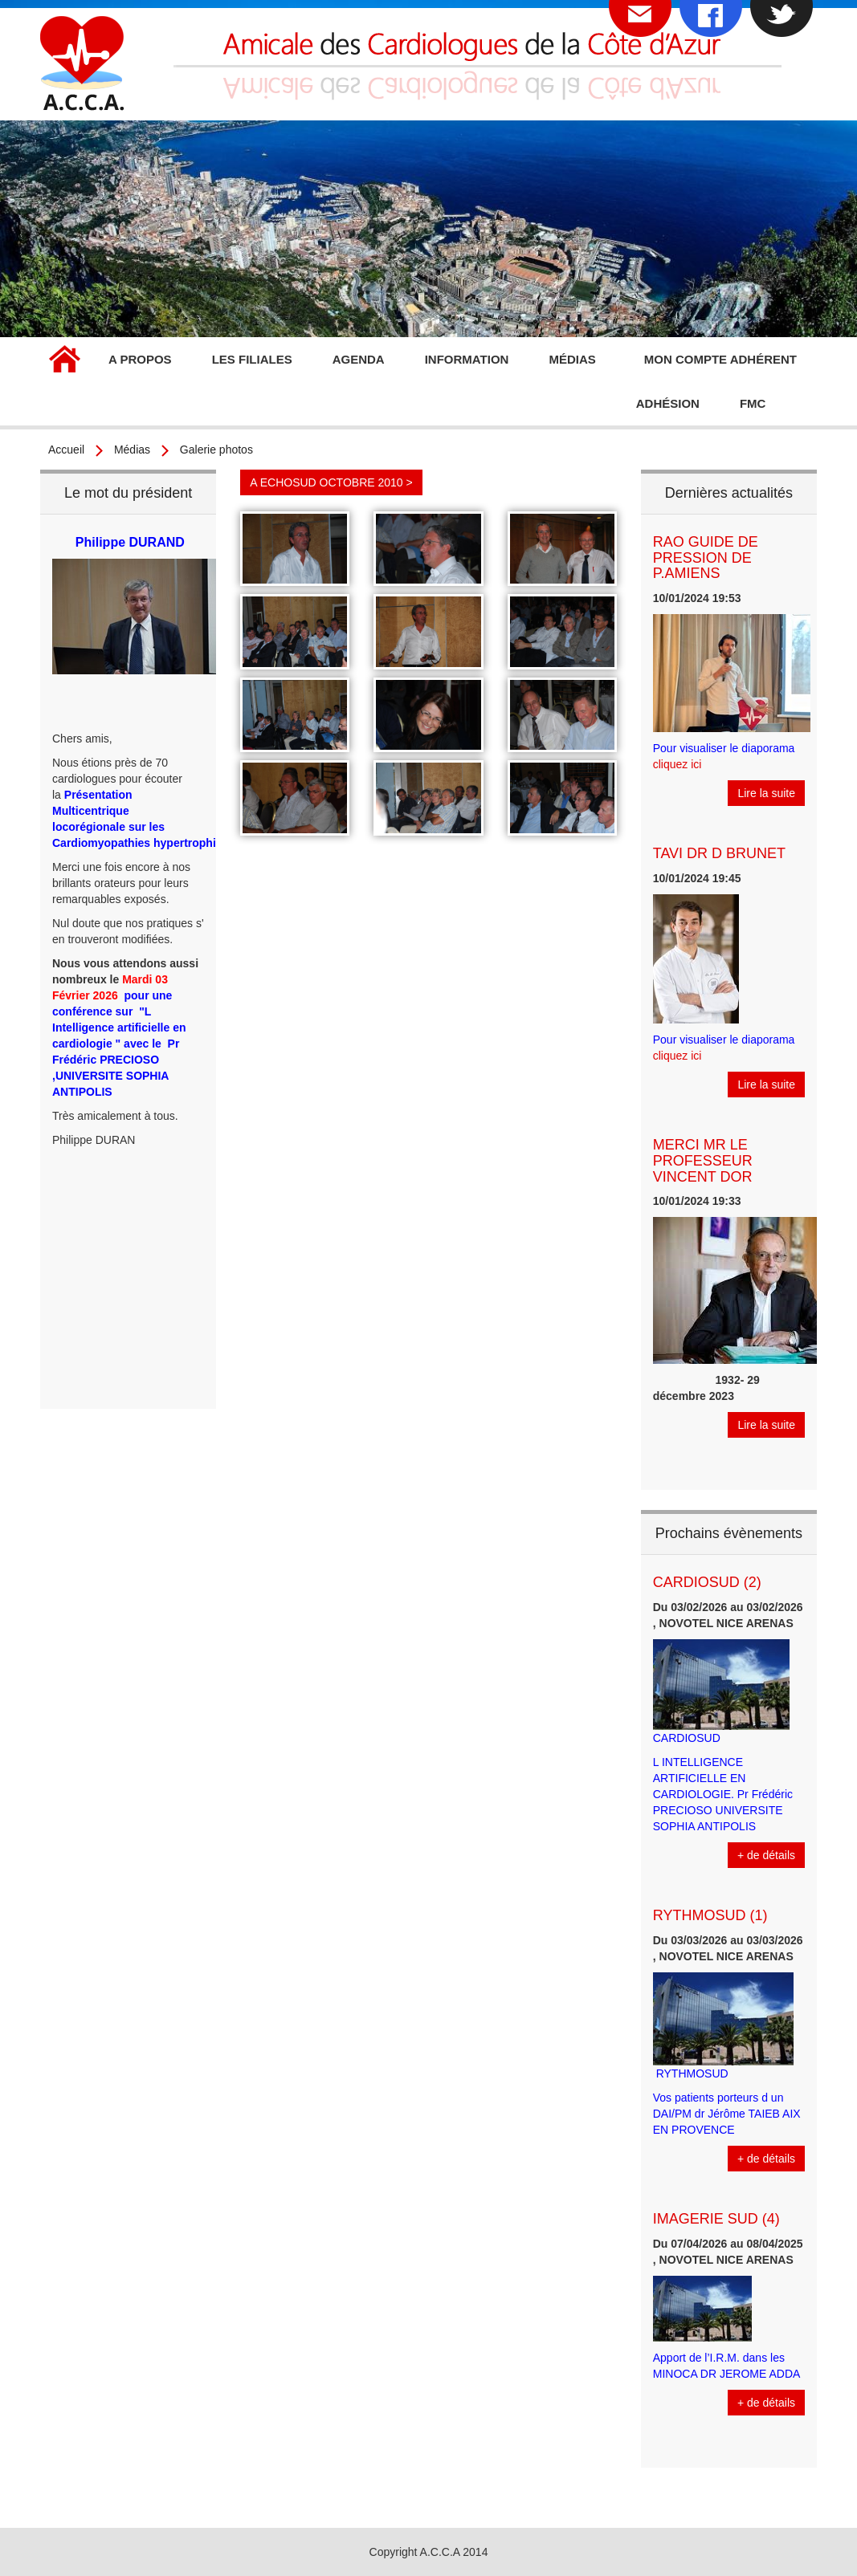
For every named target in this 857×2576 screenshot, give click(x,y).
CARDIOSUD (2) (707, 1582)
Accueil (64, 361)
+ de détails (766, 1855)
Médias (572, 359)
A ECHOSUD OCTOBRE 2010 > (331, 482)
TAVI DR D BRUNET (719, 853)
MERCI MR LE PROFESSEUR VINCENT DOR (703, 1161)
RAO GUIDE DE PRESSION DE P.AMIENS (705, 558)
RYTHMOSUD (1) (710, 1915)
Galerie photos (216, 449)
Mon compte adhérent (720, 359)
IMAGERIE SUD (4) (716, 2219)
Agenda (359, 359)
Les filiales (252, 359)
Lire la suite (766, 793)
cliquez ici (677, 764)
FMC (753, 403)
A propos (140, 359)
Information (467, 359)
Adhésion (668, 403)
